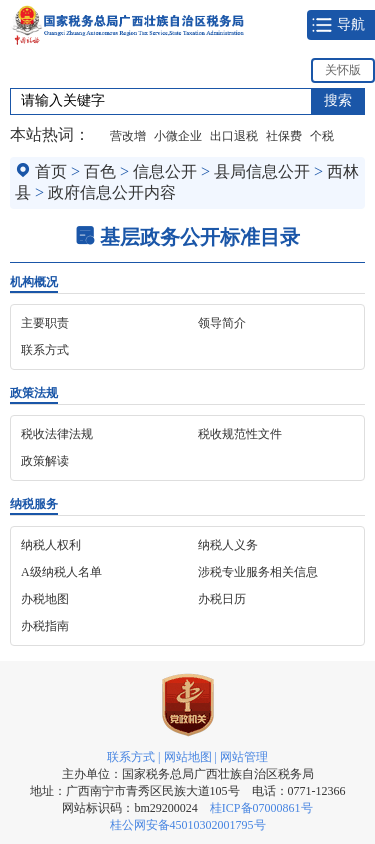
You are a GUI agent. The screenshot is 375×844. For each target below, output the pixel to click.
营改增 (128, 136)
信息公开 (165, 171)
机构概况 (34, 282)
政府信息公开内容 (112, 192)
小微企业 (178, 136)
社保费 (284, 136)
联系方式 (131, 757)
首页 (51, 171)
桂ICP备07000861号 (261, 808)
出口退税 (234, 136)
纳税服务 (34, 504)
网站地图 (188, 757)
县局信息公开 (262, 171)
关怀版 (343, 70)
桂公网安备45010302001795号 (188, 825)
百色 (100, 171)
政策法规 (34, 393)
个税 (322, 136)
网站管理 (244, 757)
